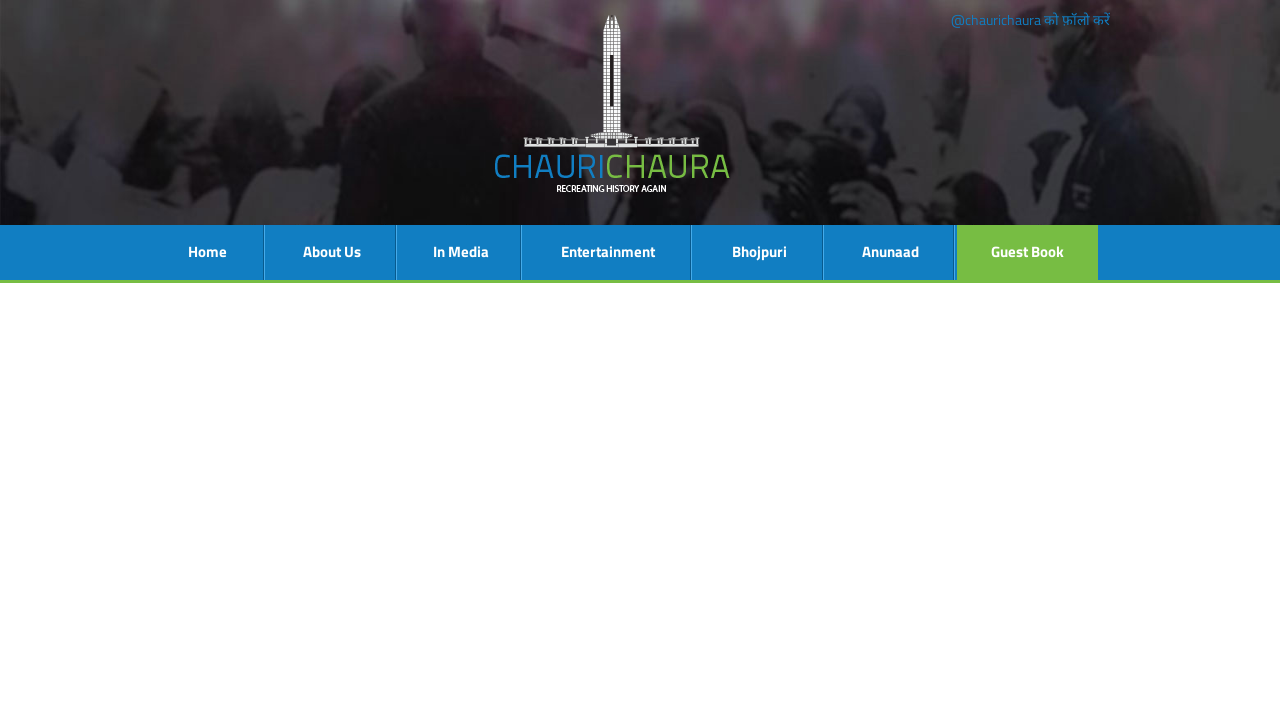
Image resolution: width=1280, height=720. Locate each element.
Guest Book (1027, 252)
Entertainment (608, 252)
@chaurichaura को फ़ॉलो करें (1030, 19)
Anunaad (890, 252)
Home (207, 252)
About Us (332, 252)
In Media (461, 252)
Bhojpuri (759, 252)
